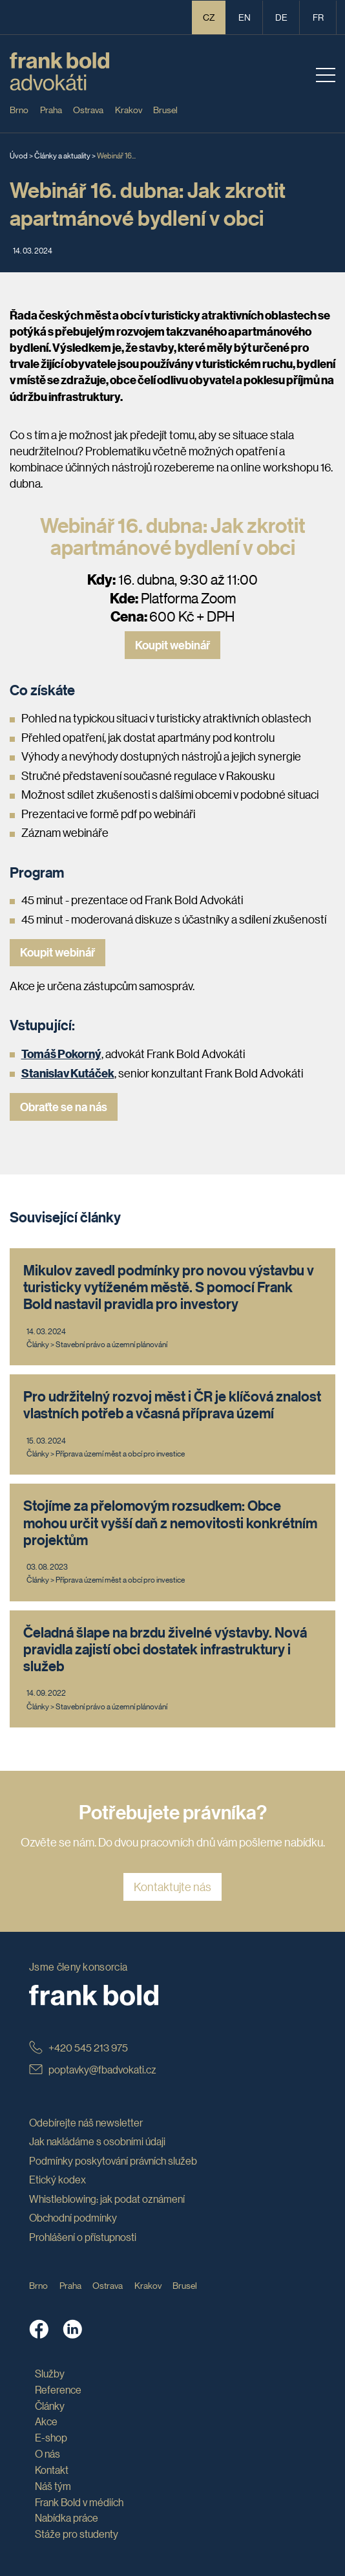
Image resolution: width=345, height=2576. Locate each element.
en (244, 17)
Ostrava (88, 109)
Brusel (165, 109)
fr (318, 17)
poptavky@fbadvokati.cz (92, 2069)
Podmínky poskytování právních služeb (113, 2160)
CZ (209, 17)
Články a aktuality (62, 154)
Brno (19, 109)
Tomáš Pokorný (61, 1053)
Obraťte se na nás (63, 1106)
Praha (51, 109)
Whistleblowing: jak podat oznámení (107, 2198)
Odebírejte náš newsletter (86, 2122)
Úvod (19, 154)
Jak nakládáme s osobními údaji (97, 2141)
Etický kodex (57, 2179)
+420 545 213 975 (78, 2047)
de (281, 17)
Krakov (128, 109)
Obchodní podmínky (73, 2217)
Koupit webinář (172, 645)
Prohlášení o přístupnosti (82, 2237)
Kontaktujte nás (172, 1886)
